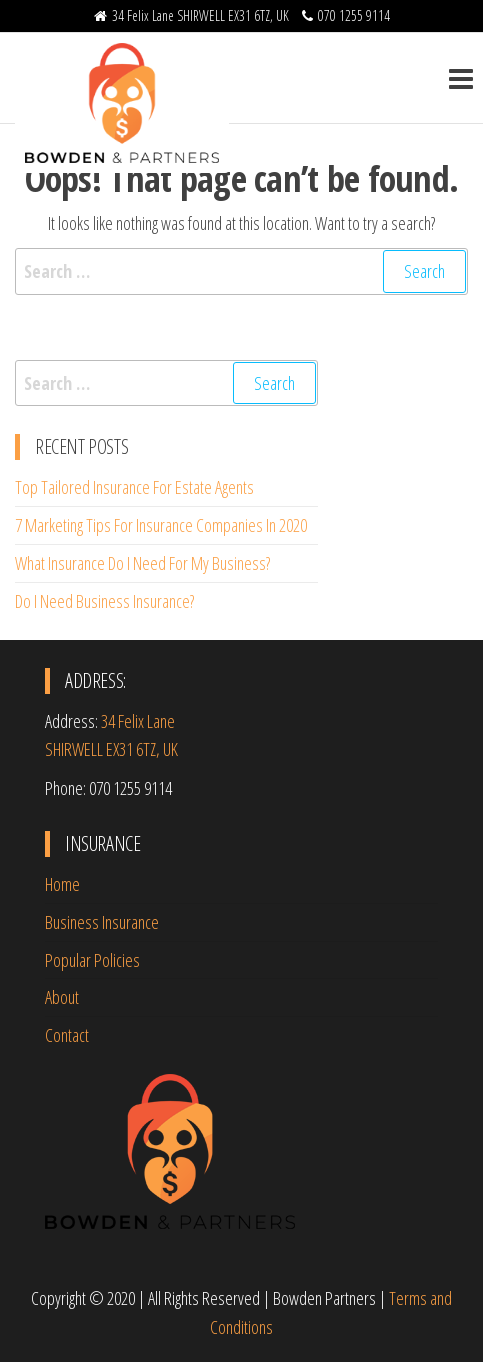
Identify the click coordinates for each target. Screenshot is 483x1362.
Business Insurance (102, 922)
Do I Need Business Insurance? (104, 601)
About (62, 997)
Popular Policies (92, 960)
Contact (67, 1035)
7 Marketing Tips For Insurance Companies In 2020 (161, 525)
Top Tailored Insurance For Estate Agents (134, 487)
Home (62, 884)
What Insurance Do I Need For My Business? (142, 563)
